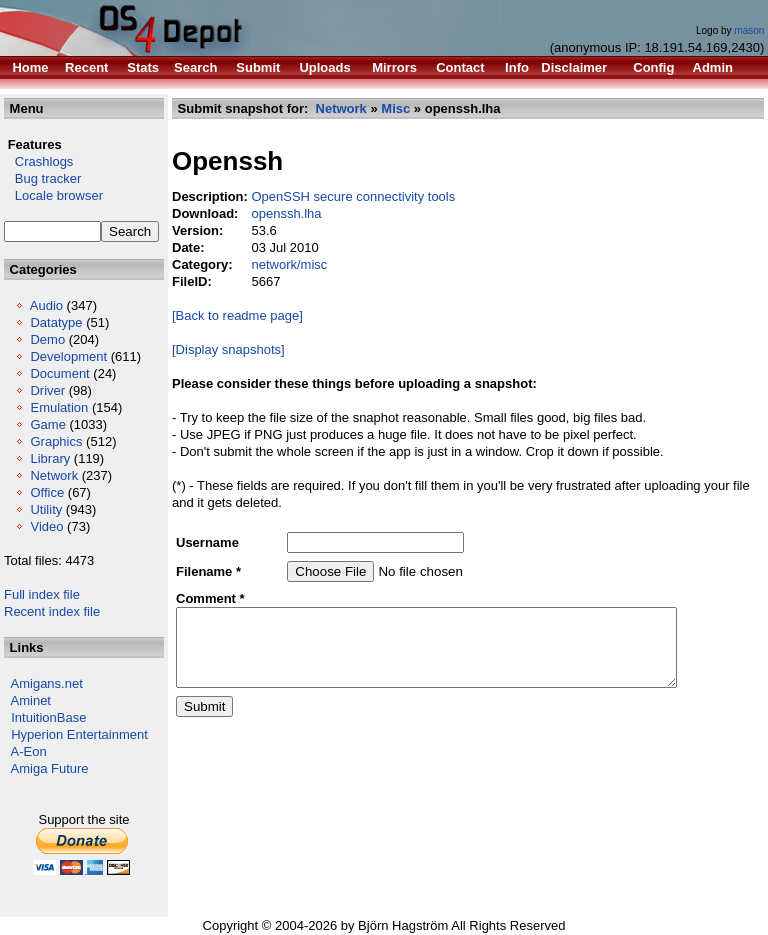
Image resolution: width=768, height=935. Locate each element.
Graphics (56, 441)
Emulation (59, 407)
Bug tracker (42, 178)
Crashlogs (38, 161)
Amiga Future (50, 768)
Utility (46, 509)
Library (50, 458)
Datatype (56, 322)
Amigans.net (47, 683)
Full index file (42, 594)
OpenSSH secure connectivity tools (353, 196)
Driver (47, 390)
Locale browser (53, 195)
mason (749, 30)
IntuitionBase (48, 717)
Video (46, 526)
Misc (395, 108)
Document (59, 373)
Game (47, 424)
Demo (47, 339)
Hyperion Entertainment (79, 734)
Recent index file (52, 611)
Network (54, 475)
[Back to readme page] (237, 315)
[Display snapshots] (228, 349)
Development (68, 356)
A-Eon (29, 751)
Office (47, 492)
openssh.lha (286, 213)
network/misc (289, 264)
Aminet (31, 700)
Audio (46, 305)
